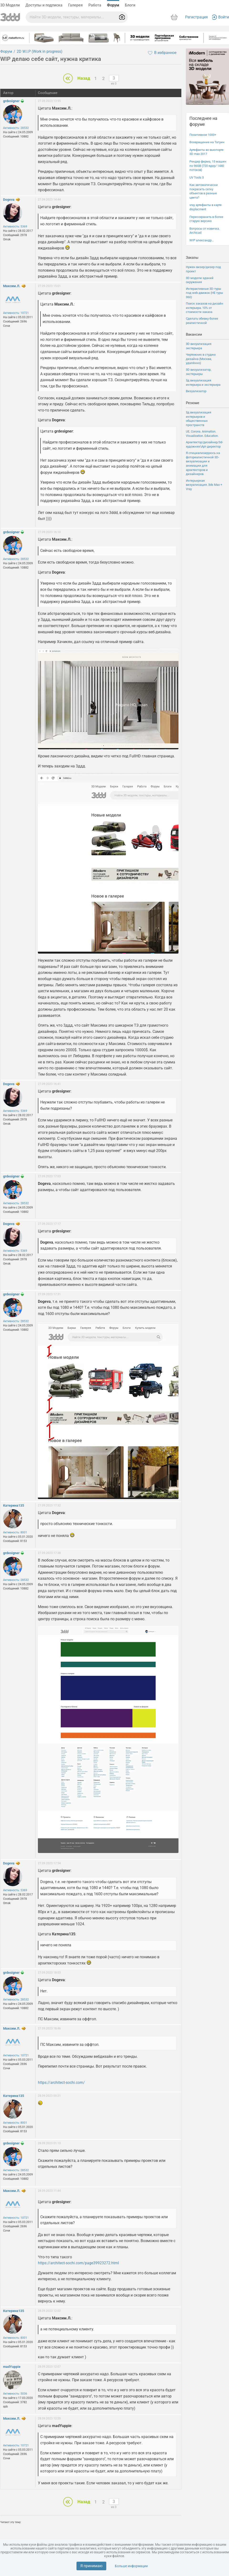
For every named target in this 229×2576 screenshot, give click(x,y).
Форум (113, 5)
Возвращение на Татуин (206, 142)
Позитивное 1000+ (202, 135)
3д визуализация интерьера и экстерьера (203, 382)
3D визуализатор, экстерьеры (198, 372)
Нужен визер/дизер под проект (203, 269)
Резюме (192, 403)
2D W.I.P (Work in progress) (39, 51)
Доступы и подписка (43, 5)
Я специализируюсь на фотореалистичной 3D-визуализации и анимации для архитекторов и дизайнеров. (203, 463)
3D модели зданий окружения (200, 280)
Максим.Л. (11, 286)
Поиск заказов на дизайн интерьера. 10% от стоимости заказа (204, 308)
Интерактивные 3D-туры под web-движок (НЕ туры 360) (204, 293)
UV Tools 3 (196, 177)
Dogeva (9, 199)
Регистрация (196, 17)
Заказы (192, 257)
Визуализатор (196, 391)
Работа (94, 5)
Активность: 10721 (16, 313)
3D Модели (10, 5)
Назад (83, 78)
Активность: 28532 (16, 128)
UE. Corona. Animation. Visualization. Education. (202, 434)
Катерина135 (13, 1505)
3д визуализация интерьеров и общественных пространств (198, 419)
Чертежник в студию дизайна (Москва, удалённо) (201, 359)
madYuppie (11, 2367)
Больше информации (131, 2566)
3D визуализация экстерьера (198, 346)
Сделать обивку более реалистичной (202, 321)
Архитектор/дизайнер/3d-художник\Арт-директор (204, 444)
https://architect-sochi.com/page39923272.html (78, 2263)
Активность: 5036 (15, 2393)
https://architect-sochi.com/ (61, 2082)
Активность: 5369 (15, 226)
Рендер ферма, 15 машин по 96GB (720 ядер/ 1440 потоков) (207, 166)
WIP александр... (201, 240)
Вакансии (194, 334)
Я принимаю (91, 2566)
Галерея (75, 5)
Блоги (130, 5)
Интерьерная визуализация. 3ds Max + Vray (204, 485)
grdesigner (11, 101)
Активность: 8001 (15, 1532)
